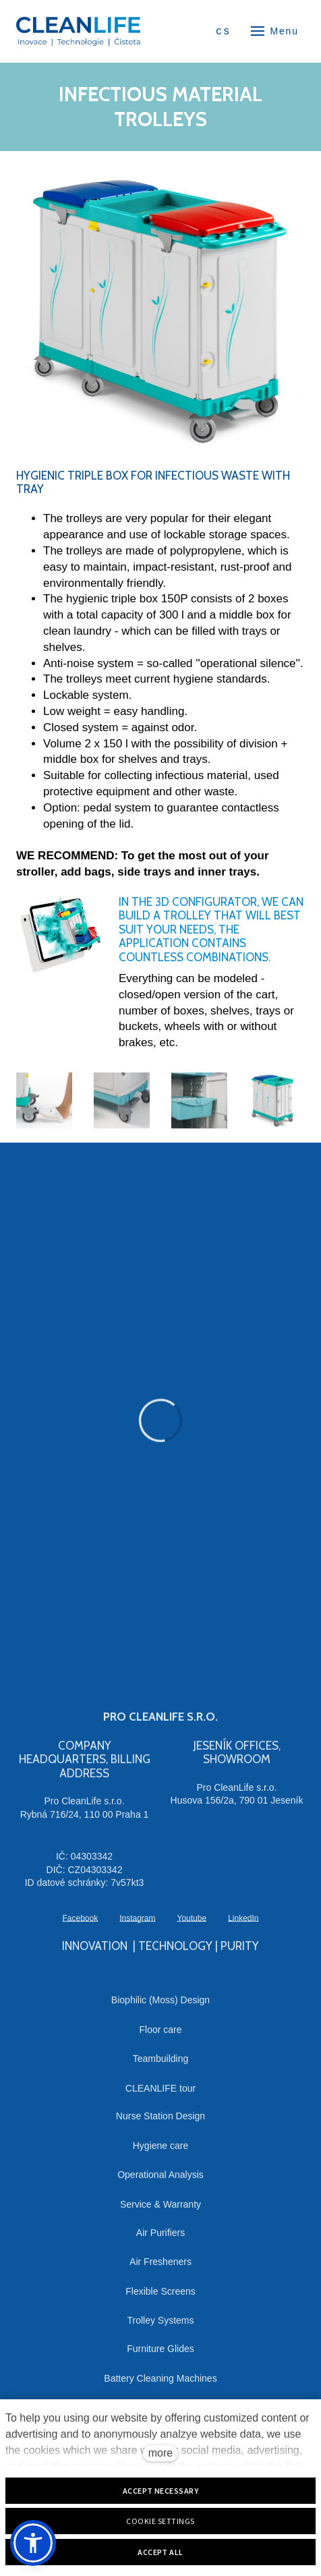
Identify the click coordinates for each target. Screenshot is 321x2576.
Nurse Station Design (160, 2123)
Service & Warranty (160, 2211)
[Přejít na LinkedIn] (243, 1925)
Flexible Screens (160, 2298)
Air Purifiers (160, 2239)
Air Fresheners (160, 2269)
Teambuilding (161, 2065)
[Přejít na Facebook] (80, 1925)
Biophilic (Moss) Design (160, 2006)
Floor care (160, 2036)
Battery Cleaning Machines (160, 2385)
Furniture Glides (160, 2355)
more (160, 2453)
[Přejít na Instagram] (137, 1925)
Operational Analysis (160, 2182)
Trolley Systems (160, 2327)
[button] (33, 2543)
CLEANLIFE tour (160, 2095)
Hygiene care (161, 2152)
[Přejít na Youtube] (192, 1925)
